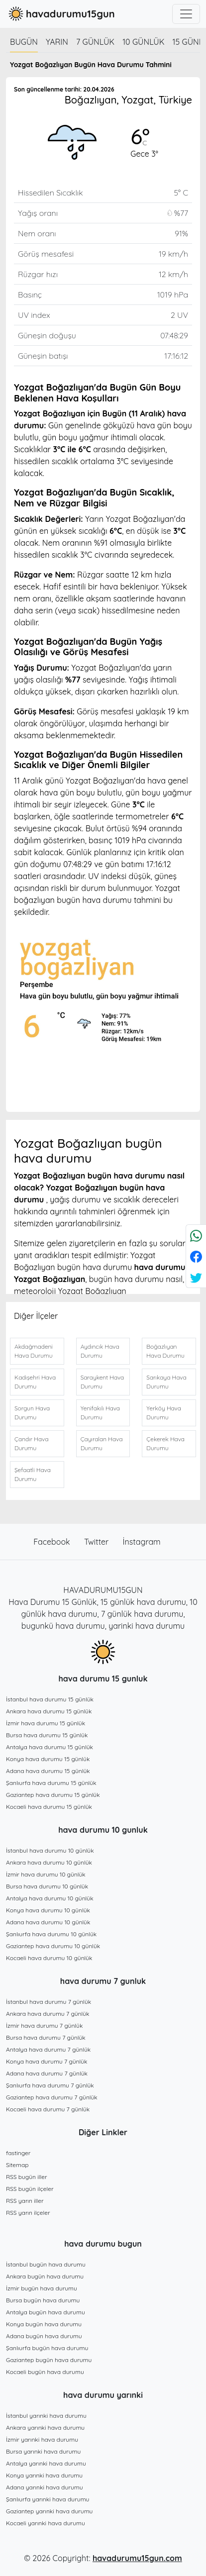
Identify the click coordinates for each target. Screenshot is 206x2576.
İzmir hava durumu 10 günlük (46, 1874)
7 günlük (95, 42)
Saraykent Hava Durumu (102, 1382)
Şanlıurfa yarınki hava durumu (47, 2499)
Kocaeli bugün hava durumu (45, 2372)
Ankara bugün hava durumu (45, 2276)
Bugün (24, 42)
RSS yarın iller (25, 2200)
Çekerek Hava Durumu (165, 1443)
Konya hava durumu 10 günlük (48, 1910)
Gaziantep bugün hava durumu (49, 2360)
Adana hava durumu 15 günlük (48, 1771)
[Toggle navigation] (186, 14)
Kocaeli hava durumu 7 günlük (48, 2109)
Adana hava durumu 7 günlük (47, 2073)
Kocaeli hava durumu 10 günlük (49, 1958)
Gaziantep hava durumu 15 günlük (53, 1794)
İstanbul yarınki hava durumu (46, 2415)
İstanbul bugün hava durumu (46, 2264)
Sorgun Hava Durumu (32, 1412)
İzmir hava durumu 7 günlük (44, 2025)
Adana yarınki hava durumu (44, 2487)
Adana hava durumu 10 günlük (48, 1922)
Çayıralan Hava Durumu (102, 1443)
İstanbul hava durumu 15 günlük (50, 1699)
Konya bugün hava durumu (44, 2324)
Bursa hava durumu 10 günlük (47, 1886)
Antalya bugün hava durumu (45, 2312)
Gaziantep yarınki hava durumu (49, 2511)
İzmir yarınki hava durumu (42, 2439)
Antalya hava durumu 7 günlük (48, 2049)
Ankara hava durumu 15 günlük (49, 1711)
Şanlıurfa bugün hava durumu (47, 2348)
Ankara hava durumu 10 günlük (49, 1862)
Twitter (97, 1542)
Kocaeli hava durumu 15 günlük (49, 1806)
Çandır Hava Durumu (31, 1443)
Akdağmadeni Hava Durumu (33, 1351)
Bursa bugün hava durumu (43, 2300)
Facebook (52, 1542)
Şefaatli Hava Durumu (32, 1474)
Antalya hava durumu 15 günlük (49, 1747)
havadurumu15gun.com (137, 2558)
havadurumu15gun (60, 13)
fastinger (18, 2153)
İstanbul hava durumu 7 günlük (48, 2001)
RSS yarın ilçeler (28, 2212)
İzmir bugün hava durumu (41, 2288)
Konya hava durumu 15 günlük (48, 1759)
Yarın (57, 42)
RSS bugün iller (26, 2176)
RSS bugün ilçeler (30, 2188)
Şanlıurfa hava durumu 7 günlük (50, 2085)
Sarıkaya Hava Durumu (166, 1382)
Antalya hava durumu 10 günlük (50, 1898)
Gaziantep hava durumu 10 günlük (53, 1946)
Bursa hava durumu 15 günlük (47, 1735)
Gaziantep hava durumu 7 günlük (52, 2097)
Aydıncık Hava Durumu (100, 1351)
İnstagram (142, 1542)
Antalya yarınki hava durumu (46, 2463)
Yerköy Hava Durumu (163, 1412)
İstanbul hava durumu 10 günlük (50, 1850)
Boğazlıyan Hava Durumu (165, 1351)
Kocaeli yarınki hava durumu (45, 2523)
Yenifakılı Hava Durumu (100, 1412)
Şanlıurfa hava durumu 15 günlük (51, 1782)
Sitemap (17, 2165)
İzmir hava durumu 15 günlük (45, 1723)
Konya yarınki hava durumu (44, 2475)
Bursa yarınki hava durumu (43, 2451)
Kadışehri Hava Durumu (35, 1382)
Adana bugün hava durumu (44, 2336)
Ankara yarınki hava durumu (45, 2427)
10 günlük (143, 42)
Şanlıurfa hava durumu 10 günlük (51, 1934)
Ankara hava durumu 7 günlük (48, 2013)
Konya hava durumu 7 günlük (46, 2061)
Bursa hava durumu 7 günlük (46, 2037)
